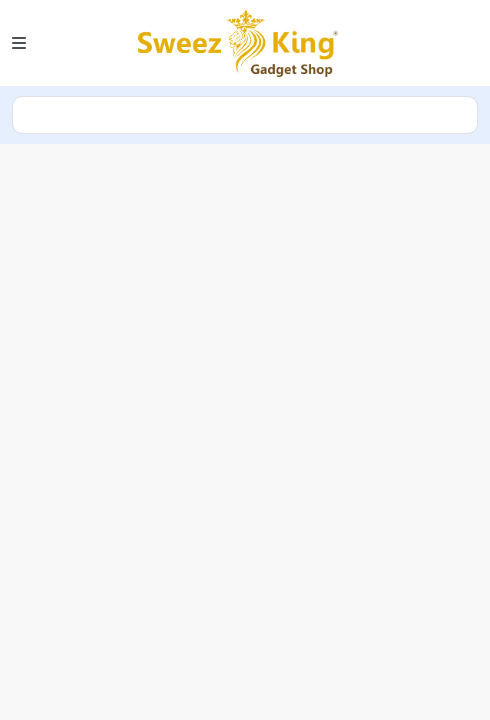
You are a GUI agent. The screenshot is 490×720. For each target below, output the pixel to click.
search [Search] (245, 115)
